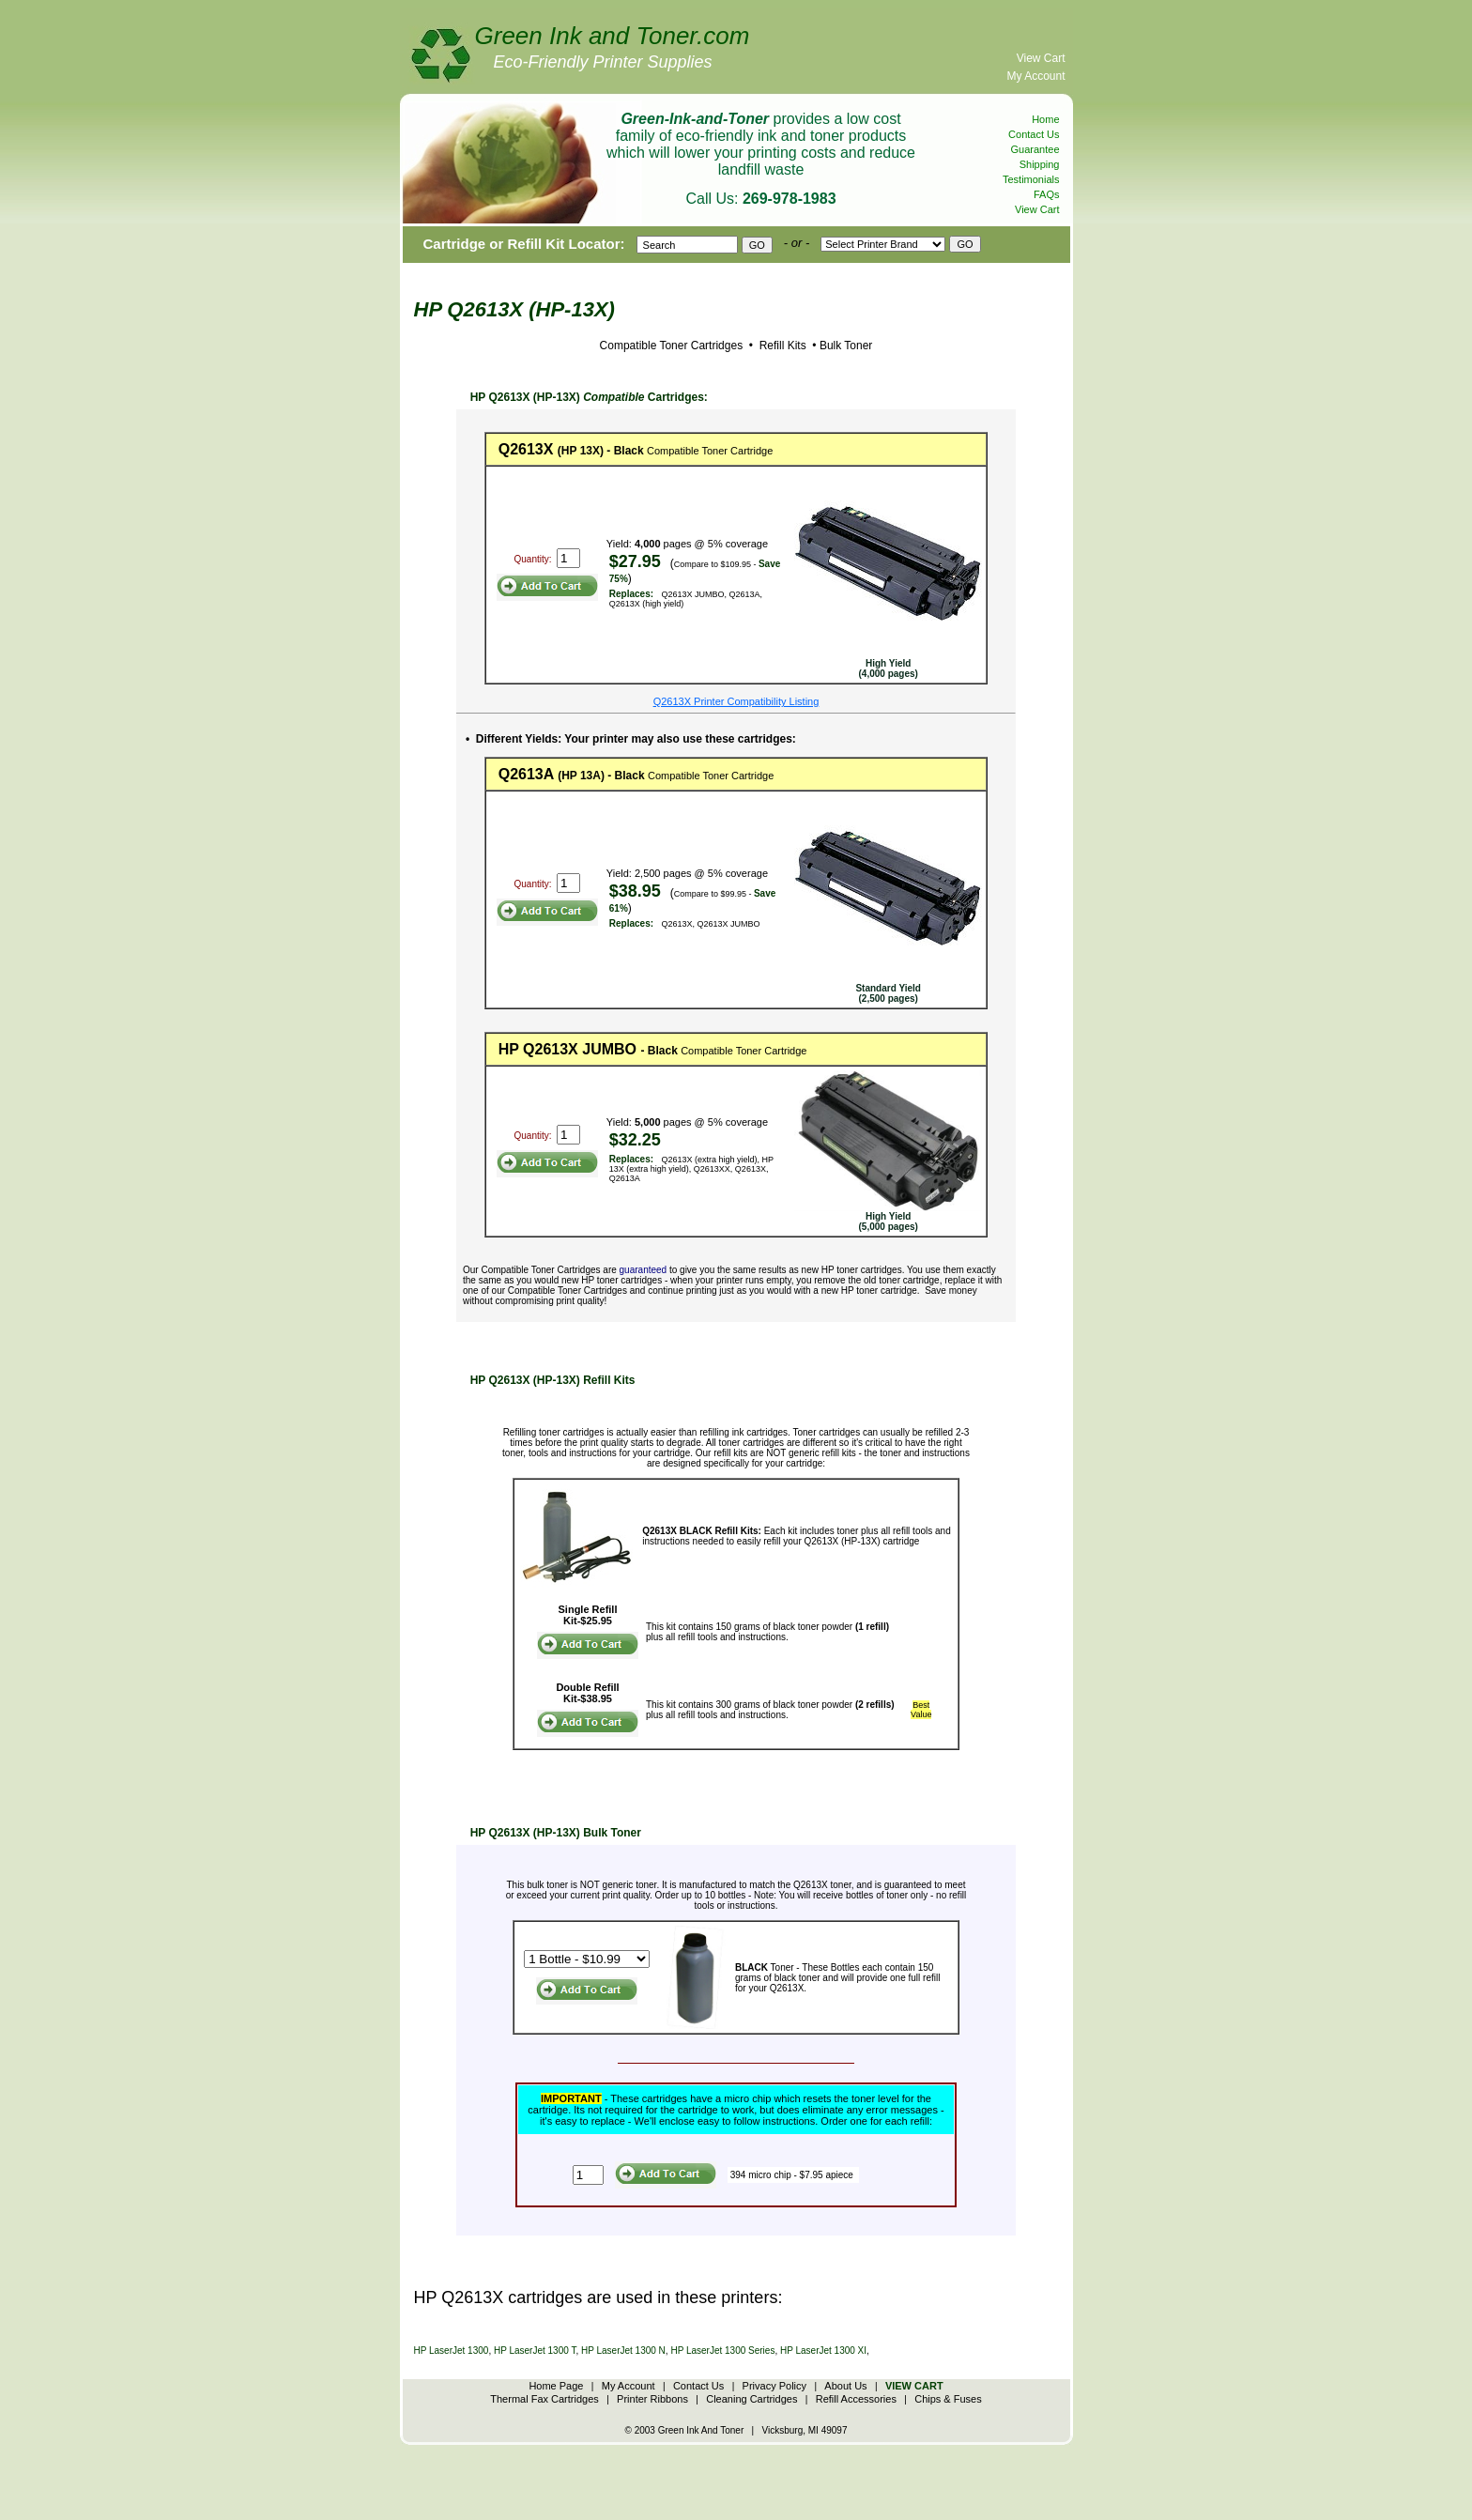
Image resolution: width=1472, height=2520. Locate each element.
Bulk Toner (846, 345)
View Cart (1041, 58)
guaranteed (643, 1270)
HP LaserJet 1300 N (623, 2350)
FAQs (1047, 194)
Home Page (556, 2385)
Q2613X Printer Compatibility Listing (736, 701)
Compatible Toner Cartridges (672, 345)
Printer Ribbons (652, 2399)
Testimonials (1031, 179)
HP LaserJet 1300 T (534, 2350)
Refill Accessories (856, 2399)
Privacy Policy (774, 2385)
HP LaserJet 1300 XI (823, 2350)
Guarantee (1035, 149)
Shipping (1040, 164)
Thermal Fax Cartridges (544, 2399)
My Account (1035, 76)
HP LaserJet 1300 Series (722, 2350)
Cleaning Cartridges (751, 2399)
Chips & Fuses (948, 2399)
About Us (845, 2385)
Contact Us (1033, 134)
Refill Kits (780, 345)
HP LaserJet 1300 (451, 2350)
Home (1045, 119)
